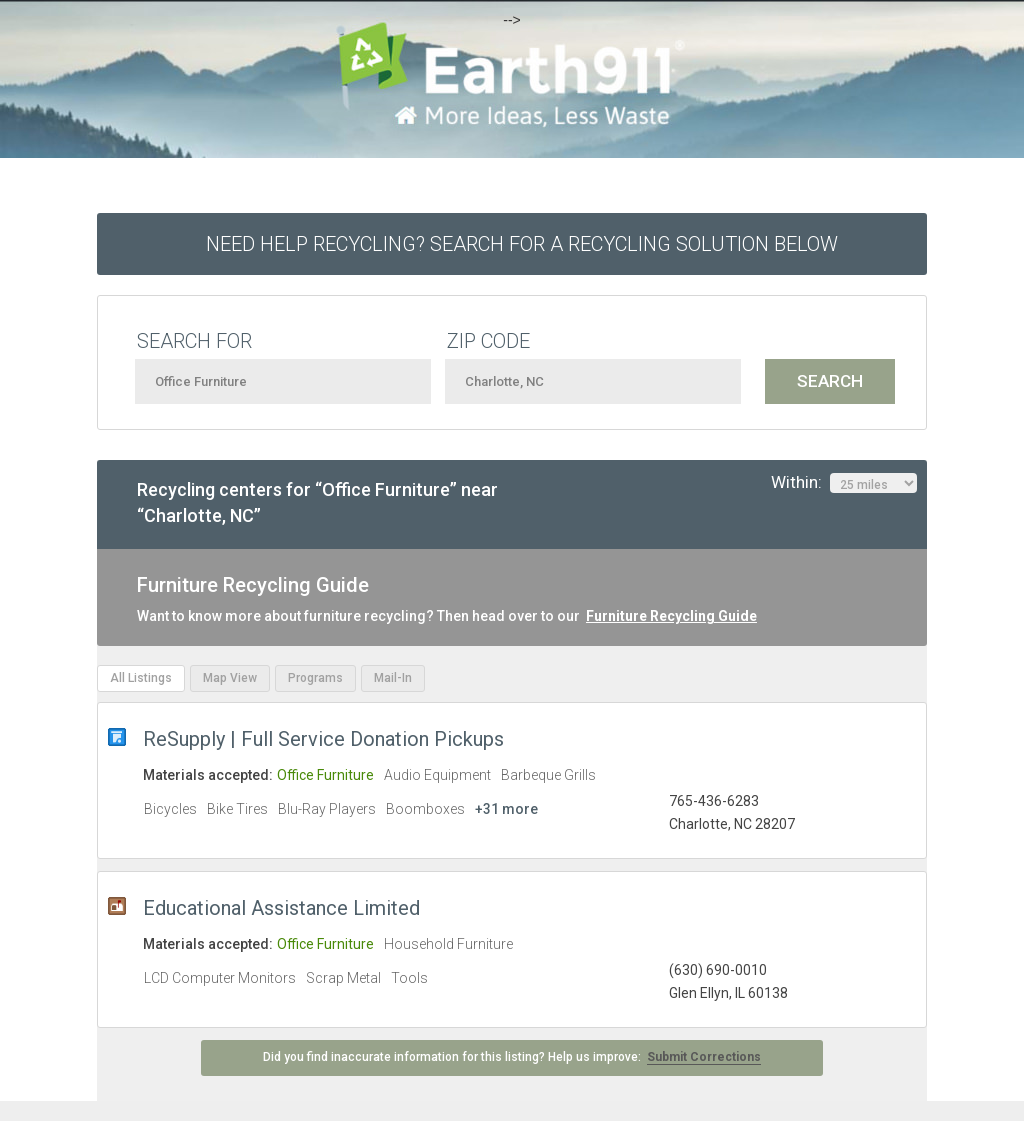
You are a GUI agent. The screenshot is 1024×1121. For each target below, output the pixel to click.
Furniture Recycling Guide (671, 616)
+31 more (506, 809)
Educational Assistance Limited (281, 908)
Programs (315, 678)
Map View (230, 678)
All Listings (141, 678)
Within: (844, 483)
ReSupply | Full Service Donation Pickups (323, 739)
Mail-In (393, 678)
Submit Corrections (704, 1057)
